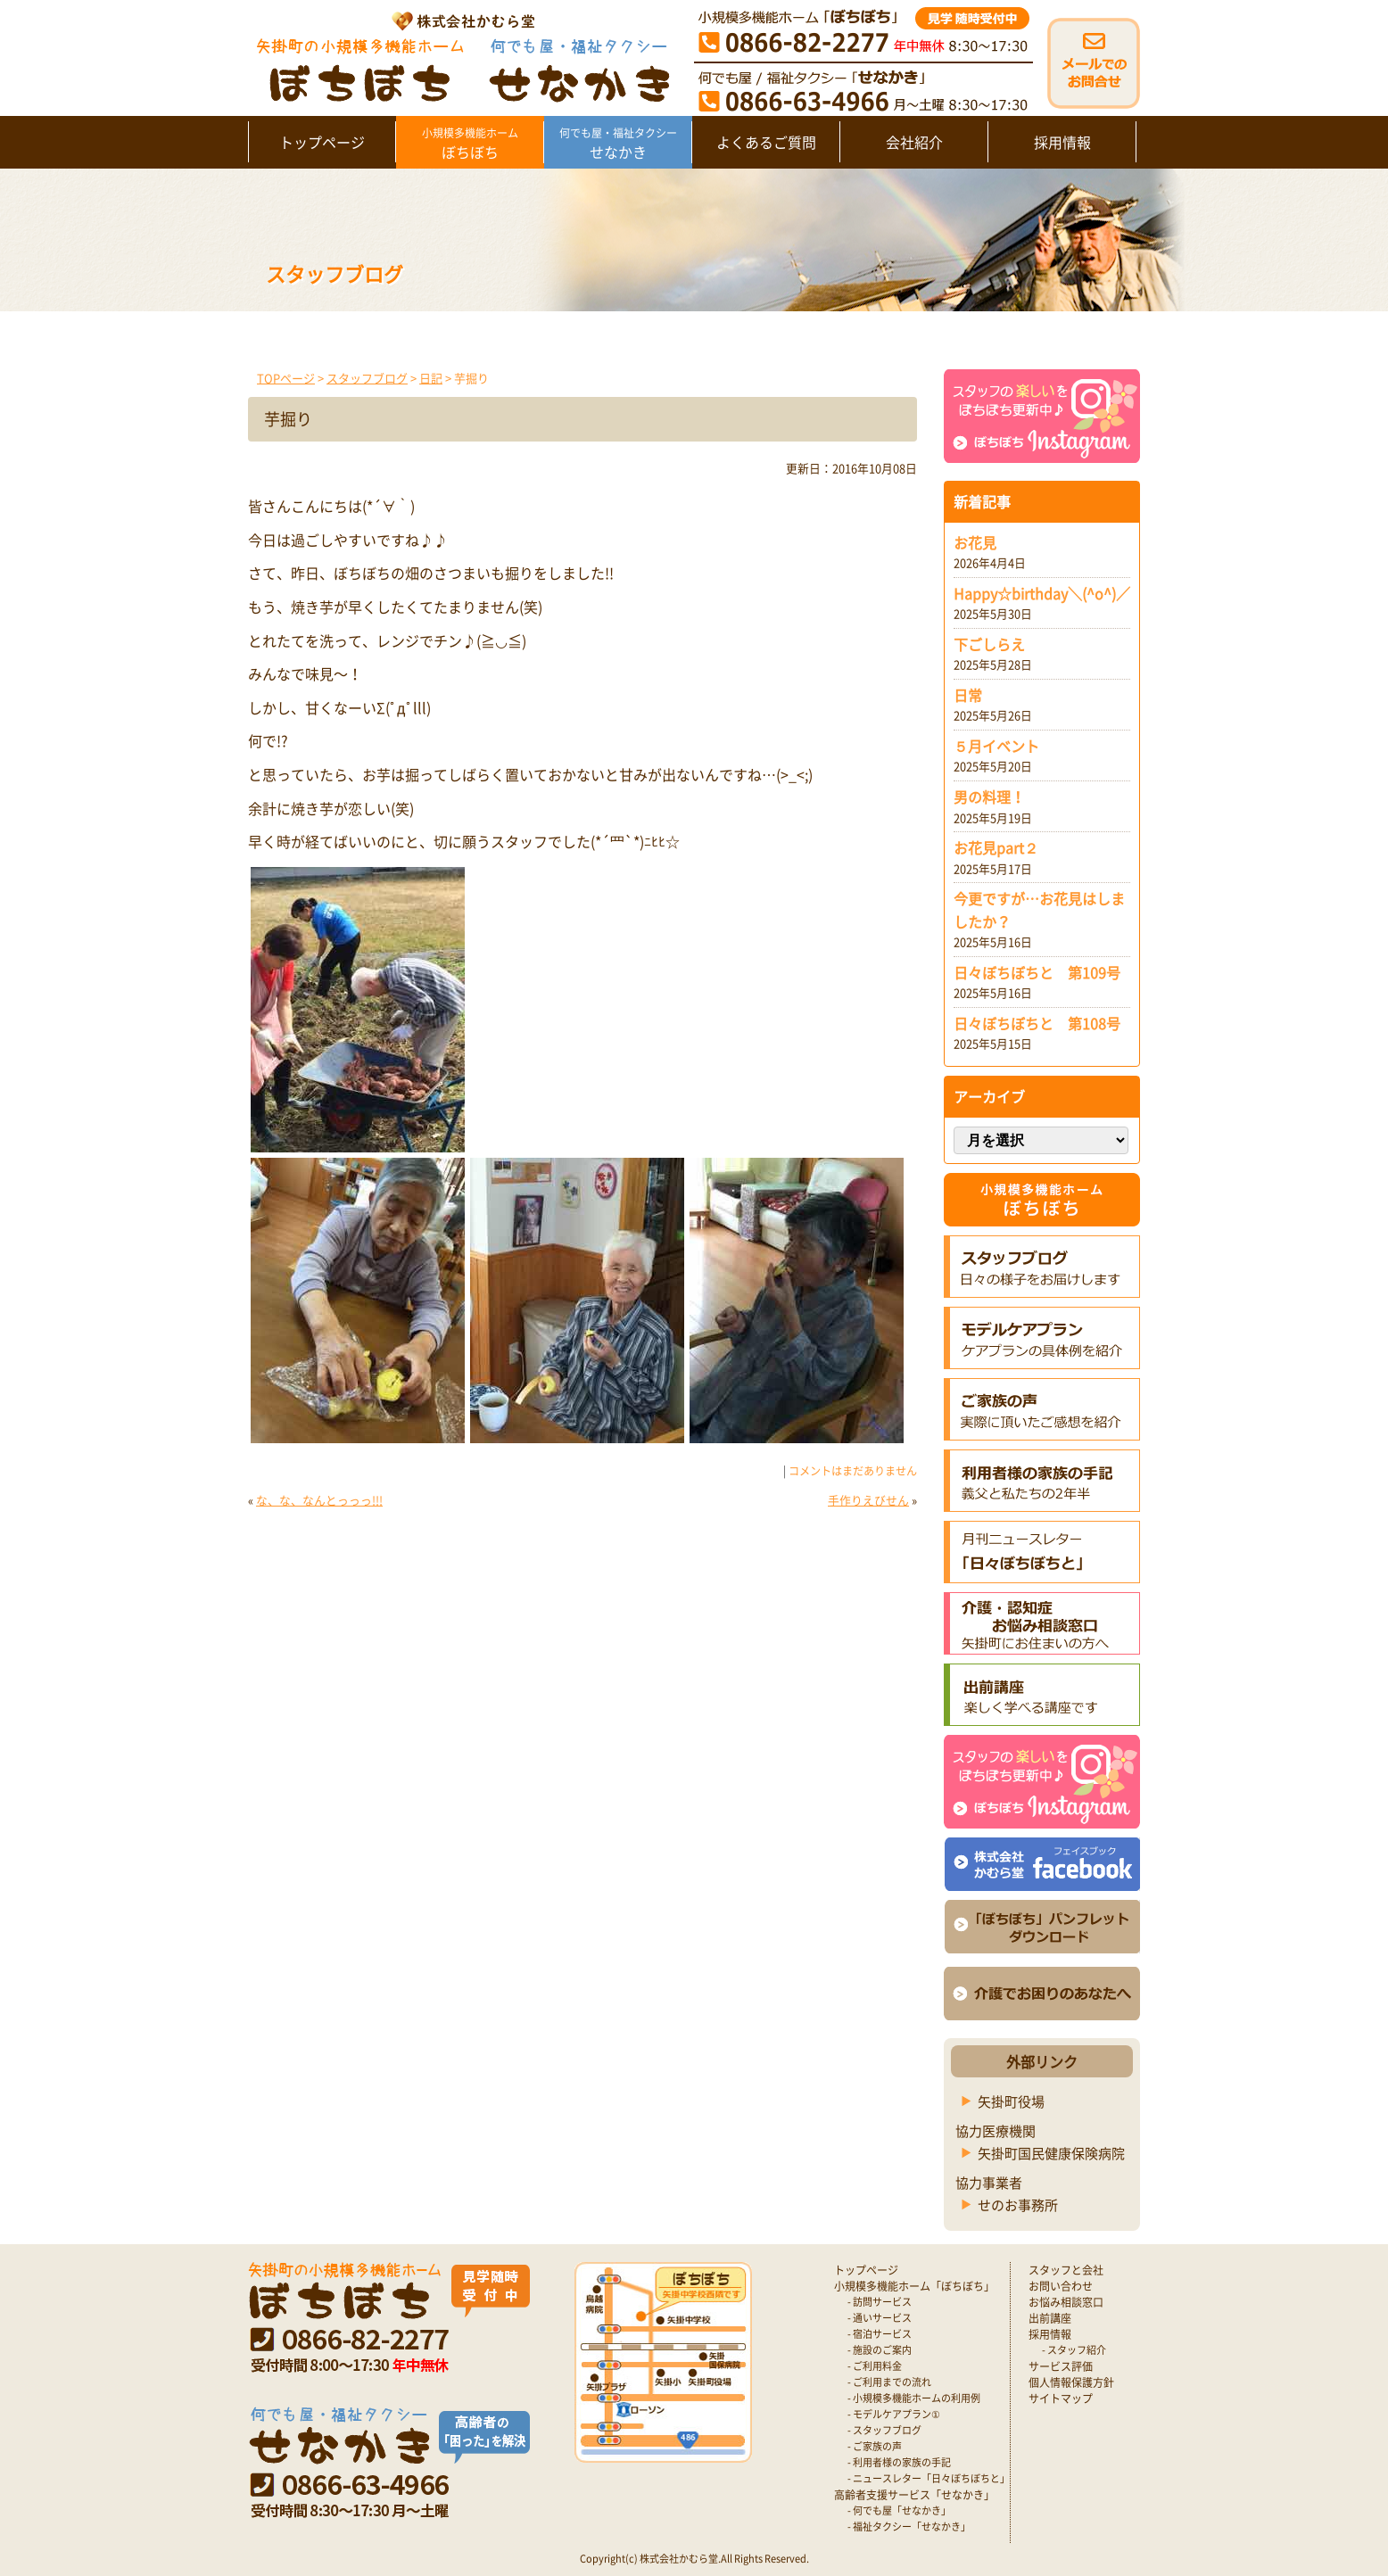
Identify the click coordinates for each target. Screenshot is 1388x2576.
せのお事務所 (1018, 2205)
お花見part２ (996, 847)
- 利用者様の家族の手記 (899, 2462)
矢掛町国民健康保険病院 (1051, 2153)
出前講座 (1050, 2318)
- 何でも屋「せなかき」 (899, 2510)
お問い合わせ (1061, 2286)
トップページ (322, 142)
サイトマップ (1061, 2398)
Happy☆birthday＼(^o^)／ (1042, 593)
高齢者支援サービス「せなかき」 (914, 2495)
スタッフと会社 (1066, 2270)
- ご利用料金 (874, 2366)
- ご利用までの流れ (889, 2382)
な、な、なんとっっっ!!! (319, 1499)
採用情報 (1062, 142)
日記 (430, 377)
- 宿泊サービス (879, 2333)
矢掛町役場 (1011, 2101)
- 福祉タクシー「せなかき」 (909, 2526)
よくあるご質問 (766, 142)
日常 (968, 695)
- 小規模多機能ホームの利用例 (913, 2398)
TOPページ (286, 377)
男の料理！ (989, 796)
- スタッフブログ (884, 2430)
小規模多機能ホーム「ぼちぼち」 (914, 2286)
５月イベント (996, 745)
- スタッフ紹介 (1074, 2349)
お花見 (975, 542)
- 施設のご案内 (879, 2349)
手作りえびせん (868, 1499)
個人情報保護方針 (1071, 2382)
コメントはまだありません (853, 1471)
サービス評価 (1061, 2366)
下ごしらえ (989, 644)
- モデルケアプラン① (893, 2414)
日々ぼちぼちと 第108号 (1037, 1023)
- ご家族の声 (874, 2446)
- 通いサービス (879, 2317)
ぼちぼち (469, 143)
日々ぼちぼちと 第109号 (1037, 972)
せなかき (617, 143)
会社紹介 (914, 142)
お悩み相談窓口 (1066, 2302)
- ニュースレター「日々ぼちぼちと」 (928, 2478)
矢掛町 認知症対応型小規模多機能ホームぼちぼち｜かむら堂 (459, 56)
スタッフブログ (367, 377)
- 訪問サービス (879, 2301)
